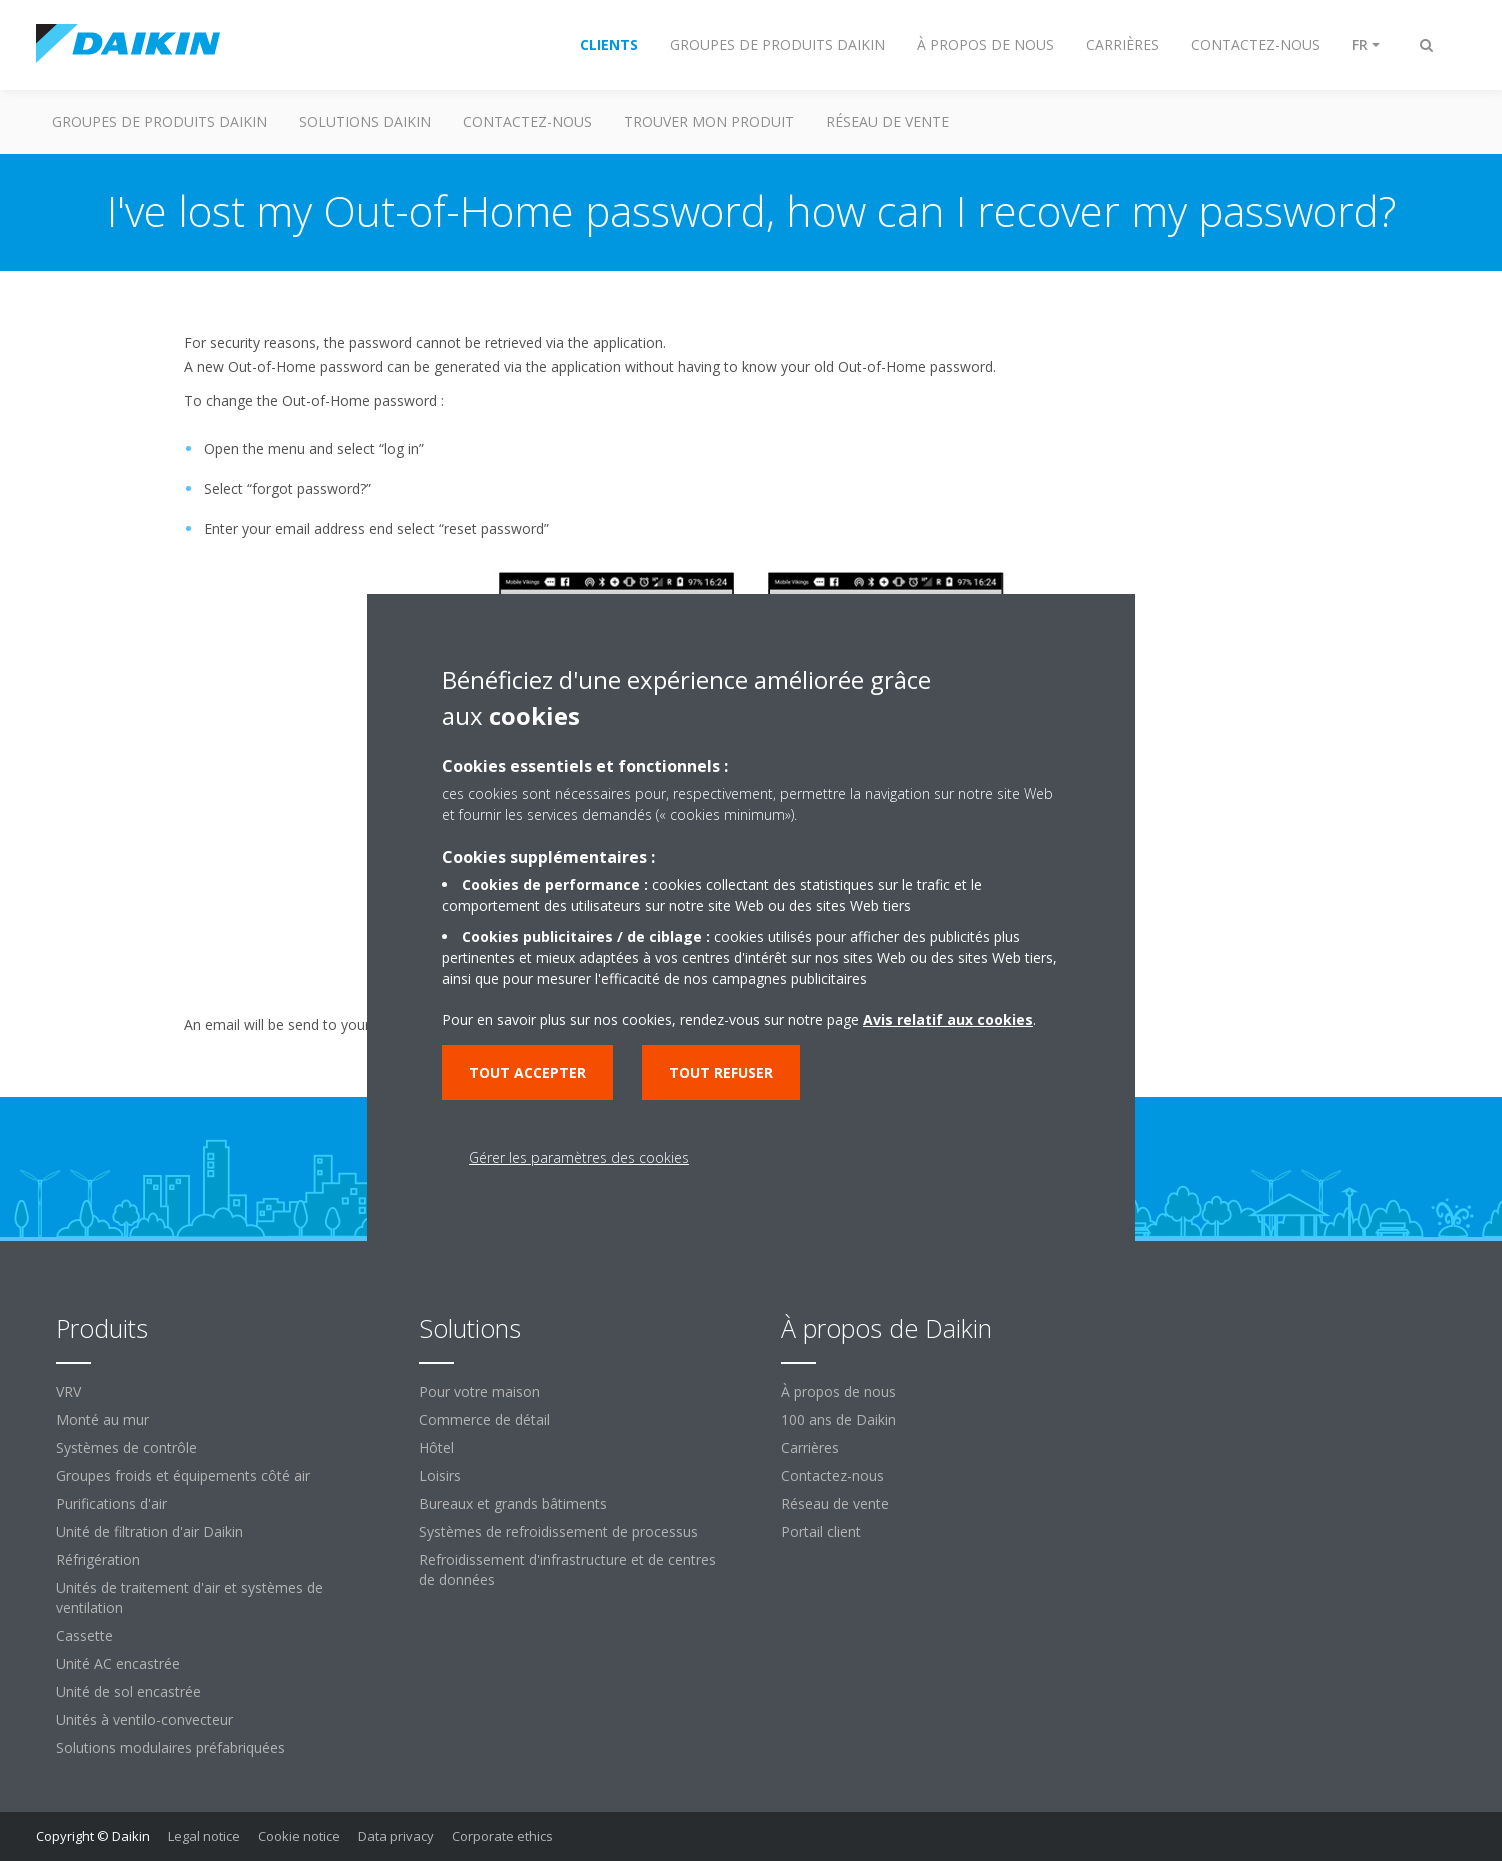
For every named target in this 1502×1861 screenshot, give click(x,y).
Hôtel (436, 1447)
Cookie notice (299, 1836)
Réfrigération (98, 1559)
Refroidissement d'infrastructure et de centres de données (567, 1569)
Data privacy (396, 1836)
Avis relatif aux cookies (948, 1019)
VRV (68, 1391)
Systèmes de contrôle (126, 1447)
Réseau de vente (835, 1503)
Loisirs (440, 1475)
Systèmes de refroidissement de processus (558, 1531)
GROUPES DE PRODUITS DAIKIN (159, 121)
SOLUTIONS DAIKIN (365, 121)
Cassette (84, 1635)
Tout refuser (721, 1072)
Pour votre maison (479, 1391)
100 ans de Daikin (838, 1419)
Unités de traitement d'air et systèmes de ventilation (189, 1597)
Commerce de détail (484, 1419)
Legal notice (204, 1836)
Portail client (821, 1531)
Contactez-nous (832, 1475)
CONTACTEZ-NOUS (527, 121)
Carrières (810, 1447)
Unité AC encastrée (118, 1663)
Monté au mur (102, 1419)
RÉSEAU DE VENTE (887, 121)
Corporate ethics (502, 1836)
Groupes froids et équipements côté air (183, 1475)
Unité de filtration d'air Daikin (149, 1531)
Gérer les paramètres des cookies (579, 1157)
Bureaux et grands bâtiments (513, 1503)
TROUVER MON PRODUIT (709, 121)
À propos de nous (838, 1391)
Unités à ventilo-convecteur (144, 1719)
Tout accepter (527, 1072)
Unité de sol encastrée (128, 1691)
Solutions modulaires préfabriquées (170, 1747)
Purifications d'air (111, 1503)
